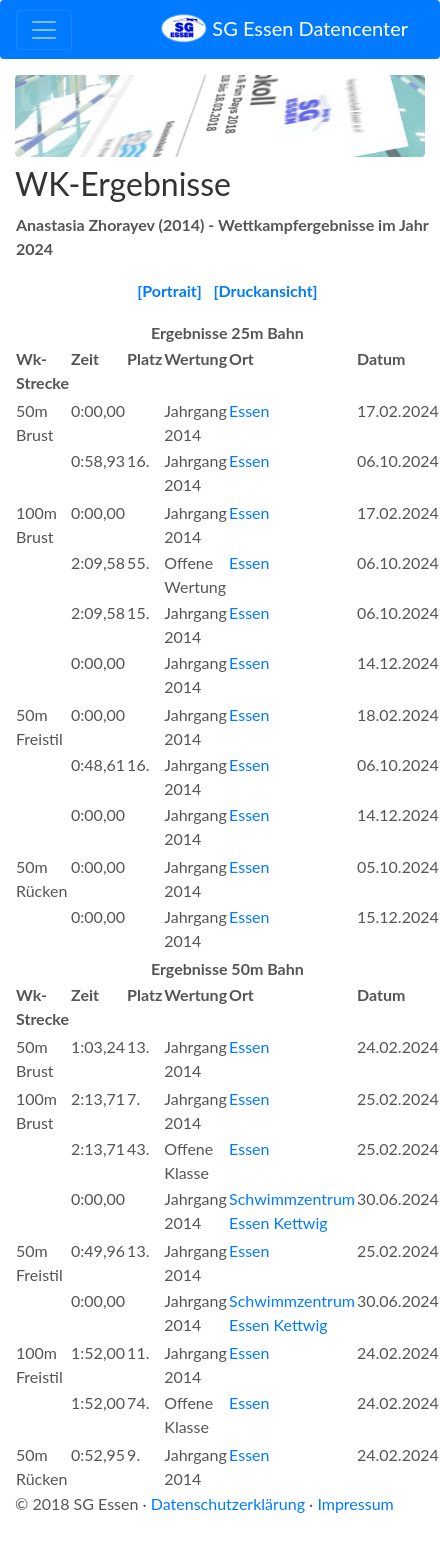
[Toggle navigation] (44, 30)
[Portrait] (169, 290)
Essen (249, 410)
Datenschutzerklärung (228, 1503)
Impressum (355, 1503)
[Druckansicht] (265, 290)
